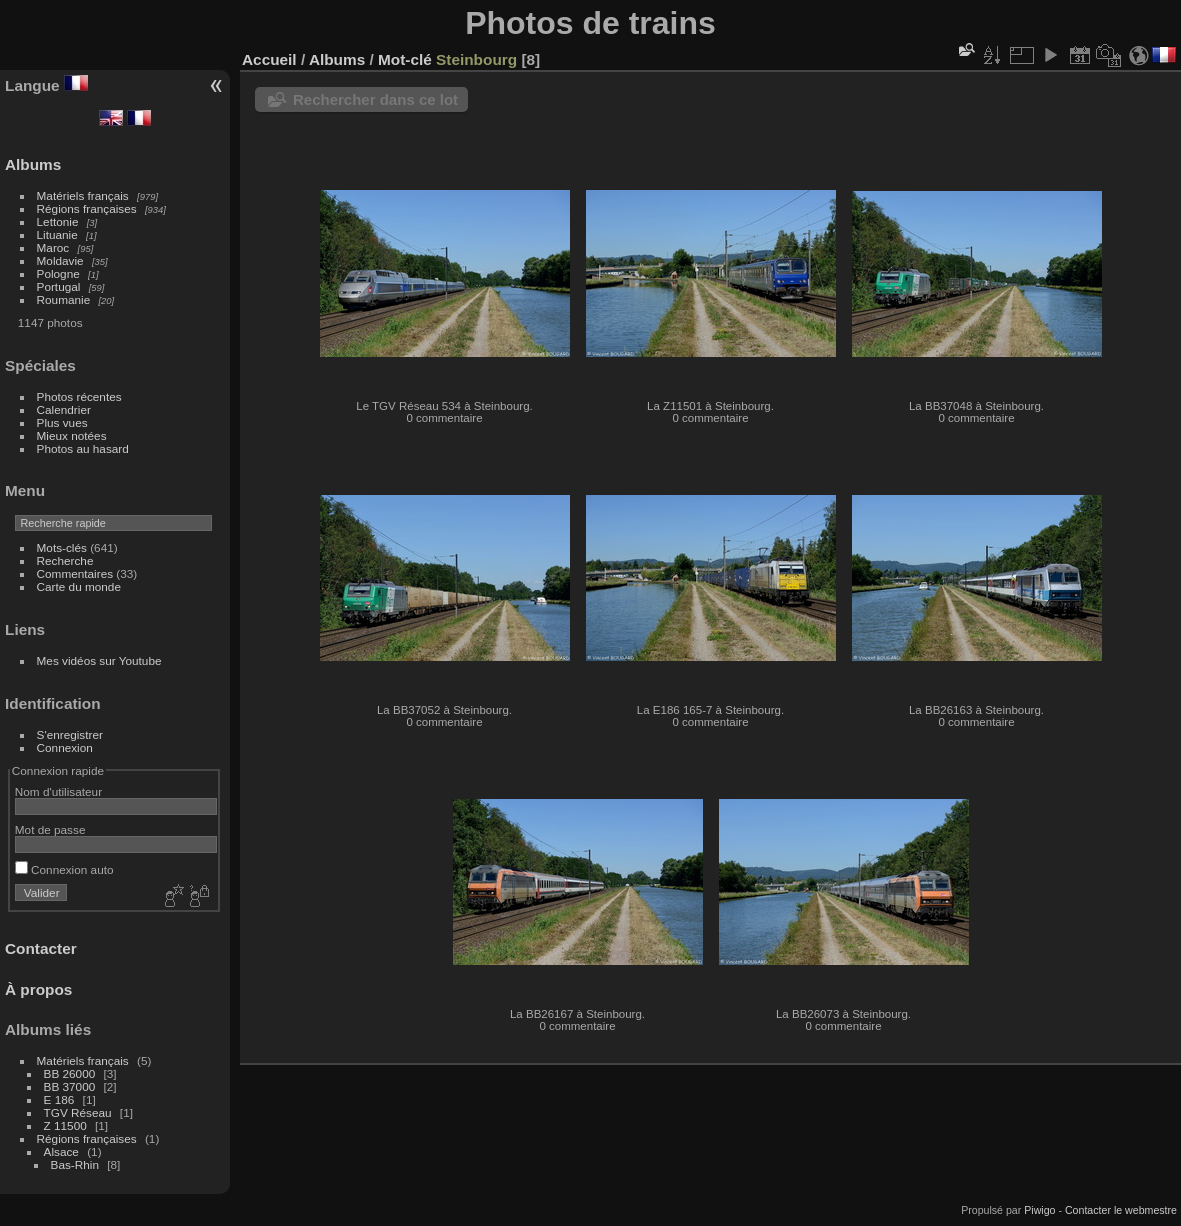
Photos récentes (79, 396)
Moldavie (60, 260)
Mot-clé (405, 59)
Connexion (65, 747)
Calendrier (64, 409)
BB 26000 (70, 1073)
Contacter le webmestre (1121, 1210)
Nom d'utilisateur (58, 791)
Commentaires (75, 573)
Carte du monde (79, 586)
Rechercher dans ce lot (375, 99)
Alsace (61, 1151)
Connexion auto (64, 869)
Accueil (269, 59)
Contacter (41, 948)
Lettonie (58, 221)
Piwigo (1039, 1210)
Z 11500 (65, 1125)
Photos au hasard (83, 448)
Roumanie (64, 299)
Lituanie (57, 234)
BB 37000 (70, 1086)
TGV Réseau (78, 1112)
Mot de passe (50, 829)
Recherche (65, 560)
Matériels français (83, 195)
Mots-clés (62, 547)
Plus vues (62, 422)
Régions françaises (87, 208)
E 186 (59, 1099)
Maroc (53, 247)
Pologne (58, 273)
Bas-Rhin (75, 1164)
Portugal (59, 286)
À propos (38, 989)
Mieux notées (72, 435)
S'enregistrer (70, 734)
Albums (33, 164)
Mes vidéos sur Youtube (99, 660)
